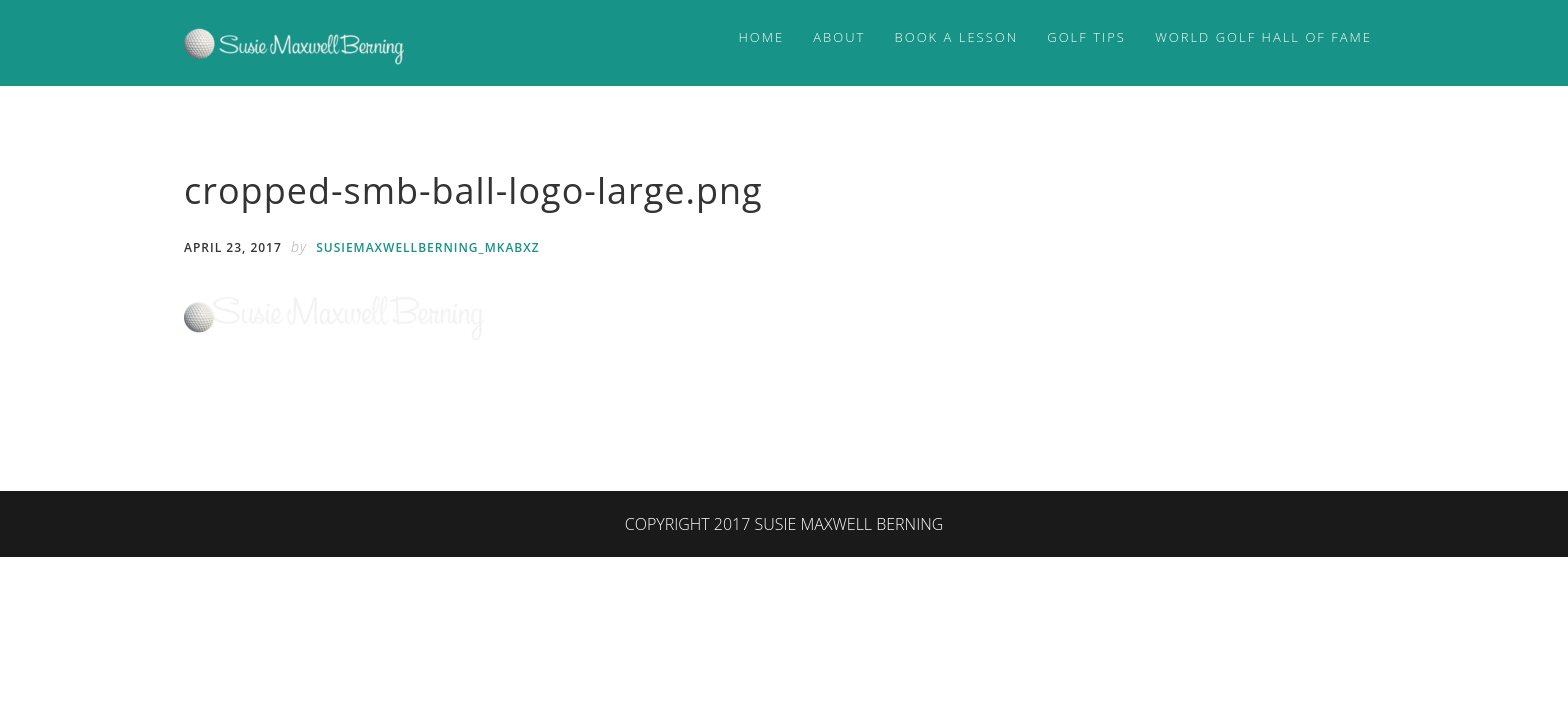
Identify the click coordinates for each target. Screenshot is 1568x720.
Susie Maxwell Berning (294, 43)
